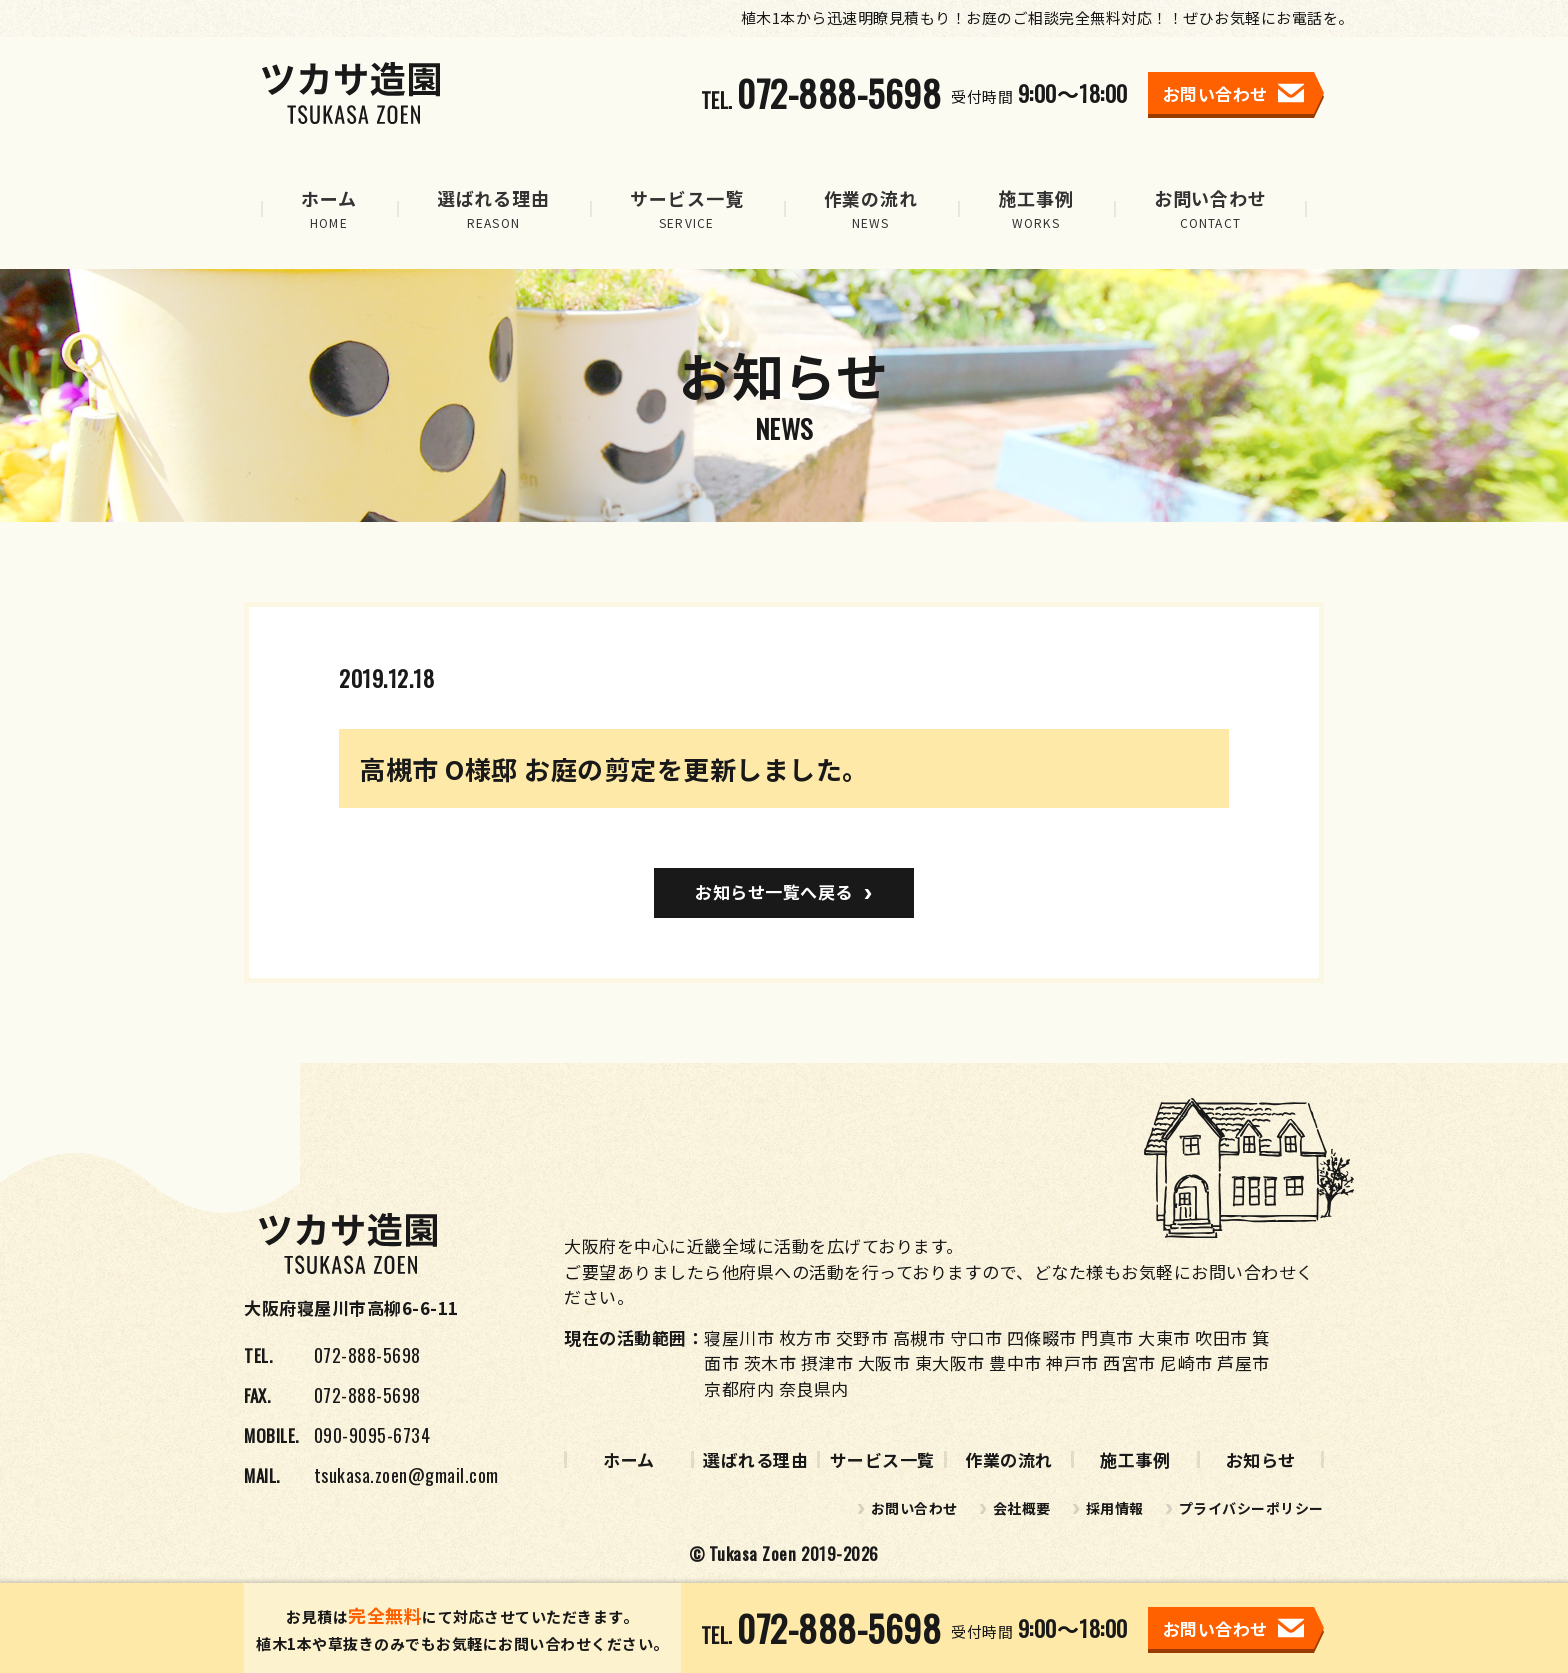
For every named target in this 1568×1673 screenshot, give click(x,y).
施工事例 (1135, 1459)
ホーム (629, 1459)
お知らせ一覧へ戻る (774, 891)
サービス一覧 (882, 1459)
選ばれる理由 (755, 1459)
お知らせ (1261, 1459)
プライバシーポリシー (1251, 1508)
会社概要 (1022, 1508)
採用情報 (1115, 1508)
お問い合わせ (914, 1508)
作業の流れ (1009, 1459)
